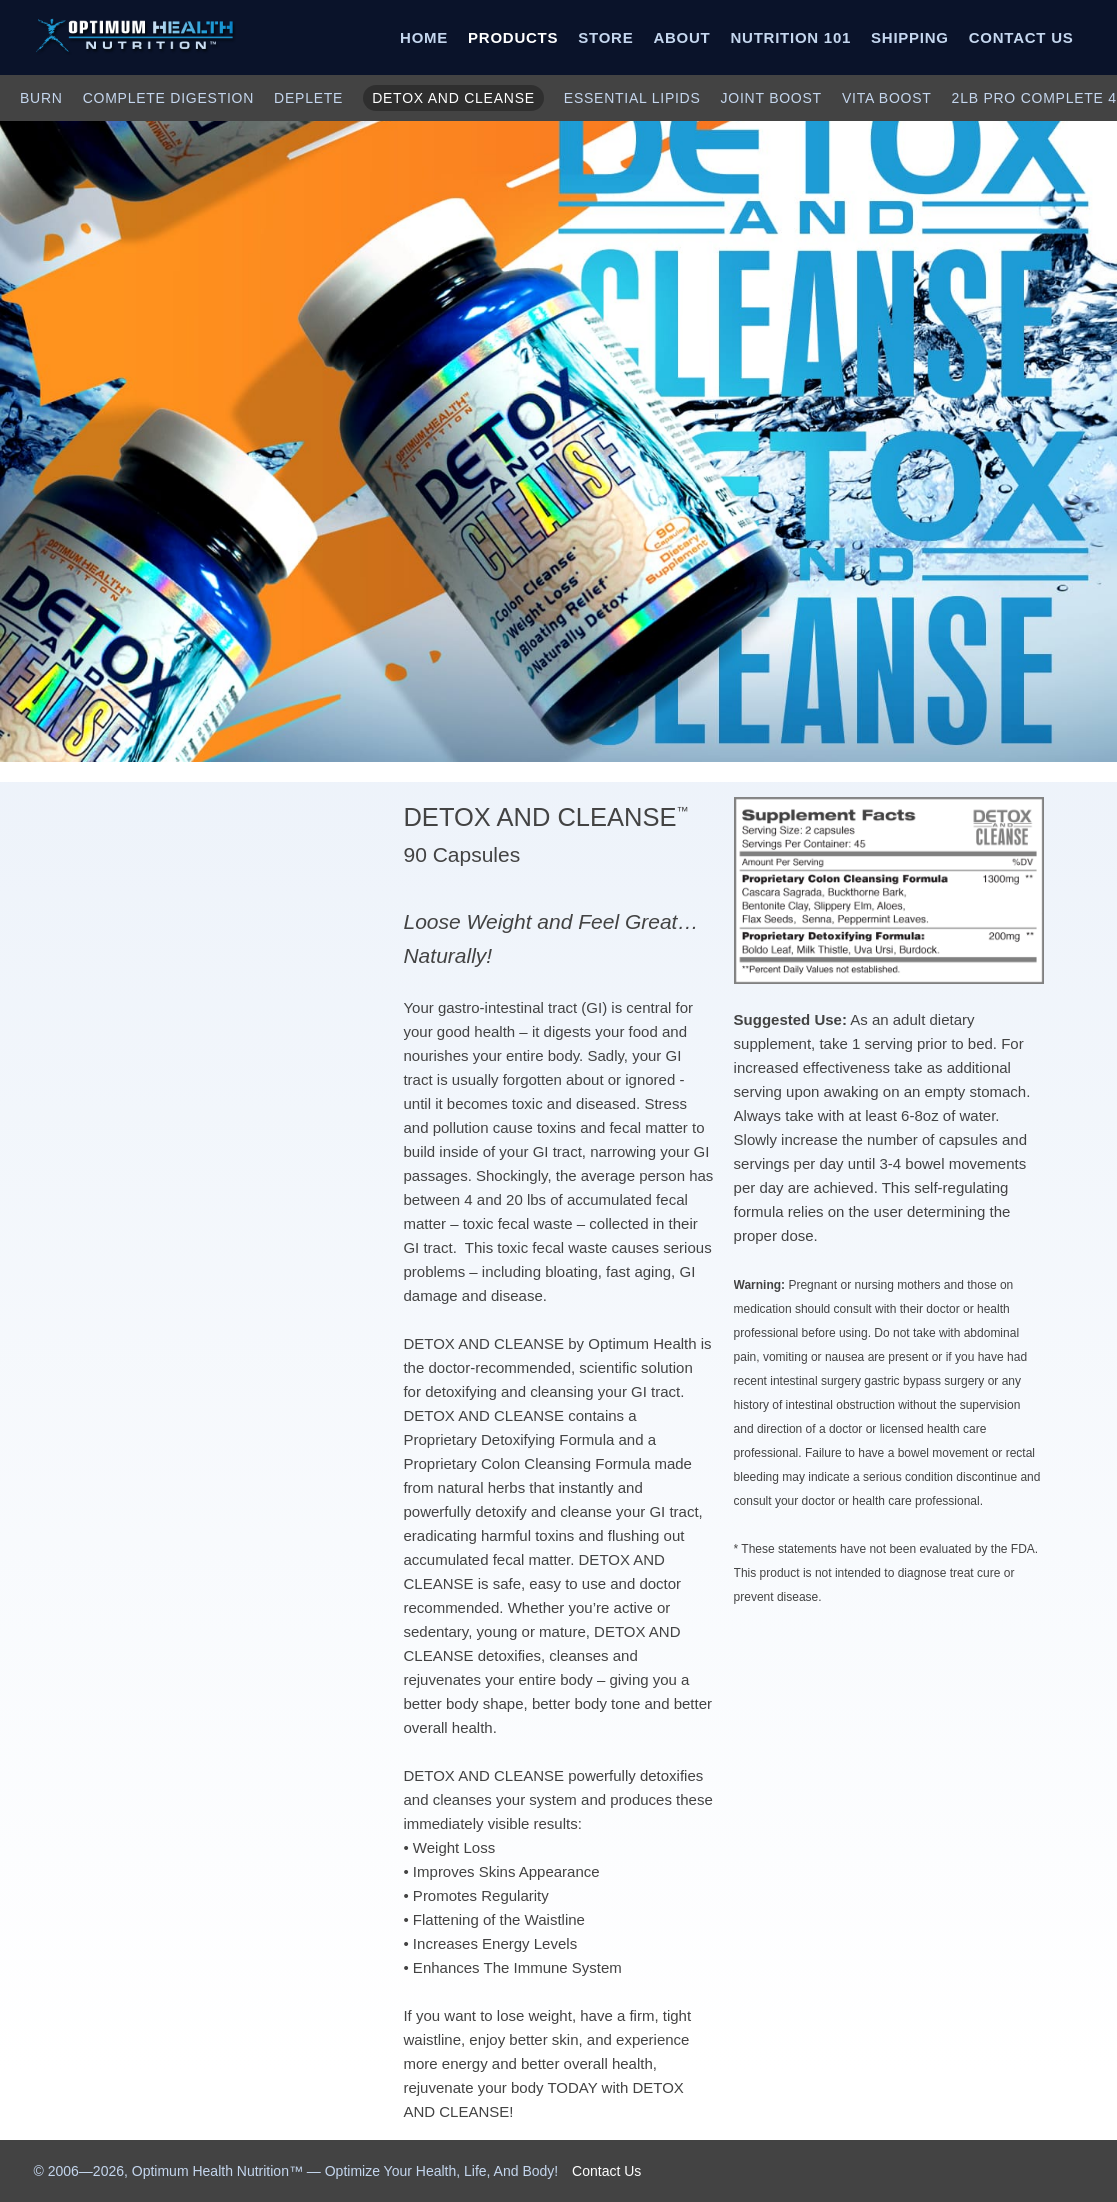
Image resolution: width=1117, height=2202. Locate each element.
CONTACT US (1021, 37)
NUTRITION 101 (790, 37)
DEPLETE (308, 98)
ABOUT (681, 37)
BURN (41, 98)
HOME (424, 37)
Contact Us (606, 2171)
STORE (605, 37)
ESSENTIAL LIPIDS (632, 98)
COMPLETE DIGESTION (168, 98)
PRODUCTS (513, 37)
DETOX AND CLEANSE (453, 98)
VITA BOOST (887, 98)
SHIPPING (910, 37)
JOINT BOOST (771, 98)
